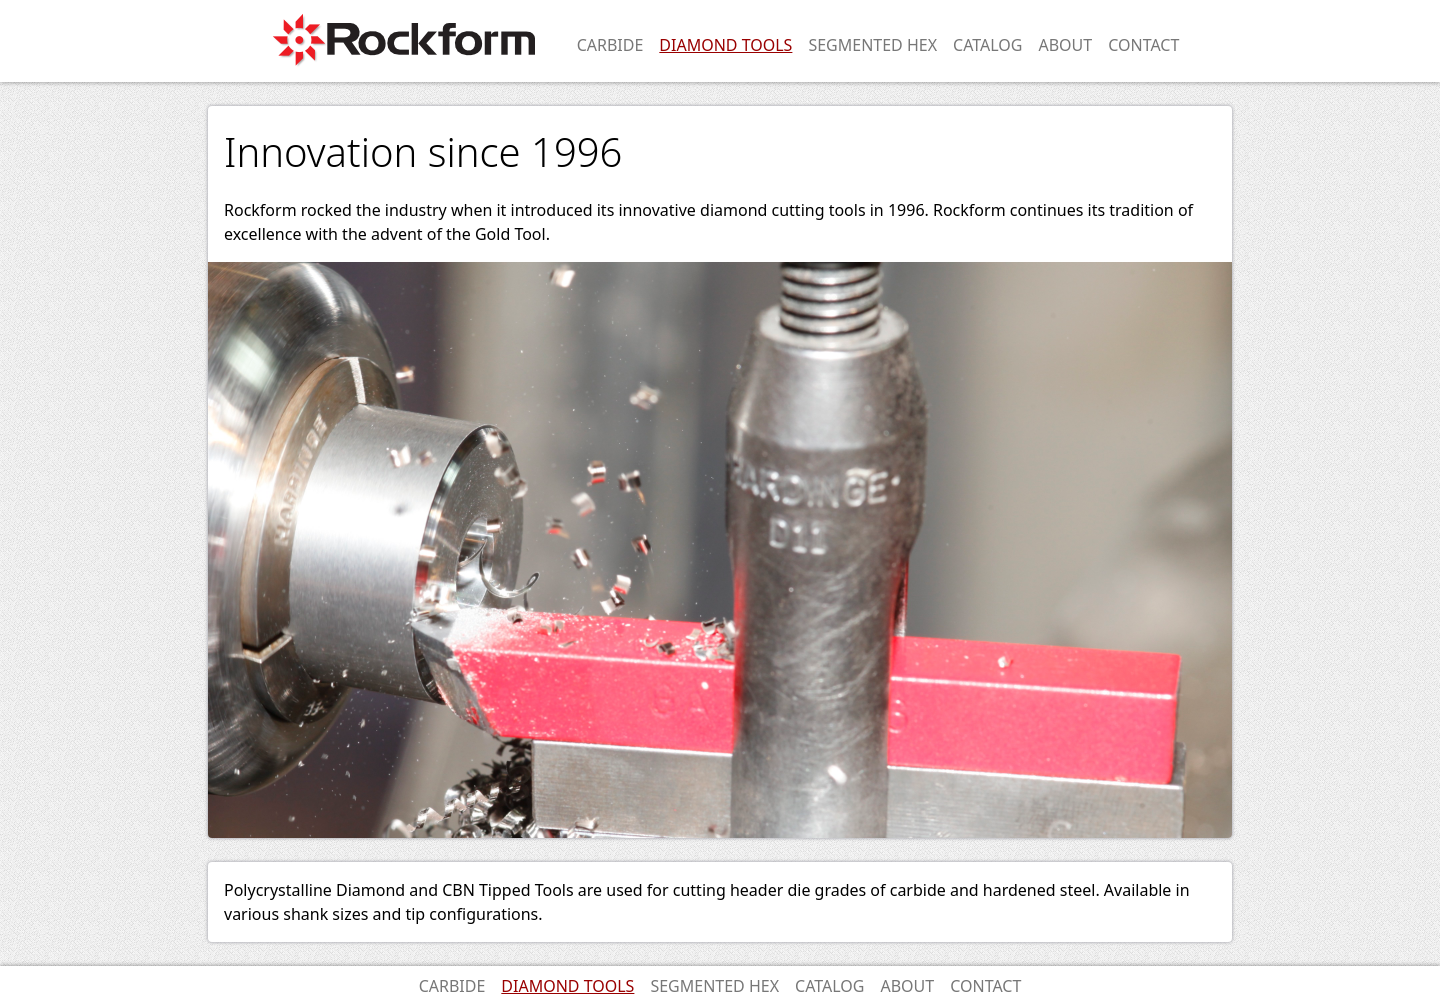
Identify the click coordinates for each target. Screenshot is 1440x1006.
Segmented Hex (872, 45)
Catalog (987, 45)
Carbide (610, 45)
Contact (1143, 45)
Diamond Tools (725, 45)
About (1066, 45)
